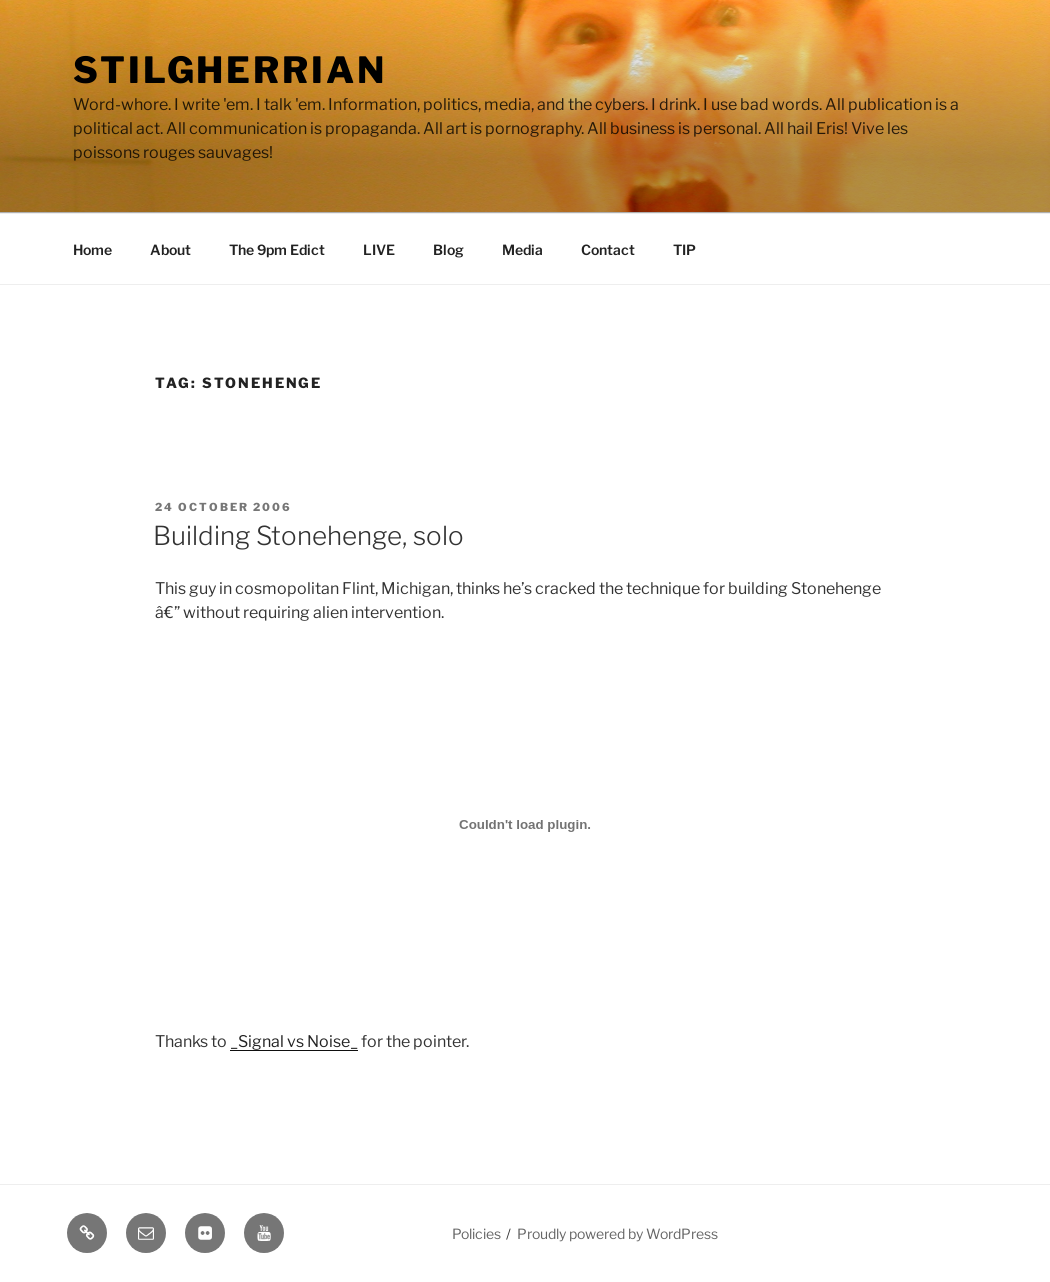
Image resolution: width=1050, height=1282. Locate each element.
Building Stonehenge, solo (308, 535)
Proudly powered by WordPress (617, 1233)
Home (92, 249)
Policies (476, 1233)
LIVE (379, 249)
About (170, 249)
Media (522, 249)
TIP (684, 249)
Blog (448, 249)
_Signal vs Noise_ (294, 1041)
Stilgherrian (230, 70)
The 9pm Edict (277, 249)
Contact (608, 249)
